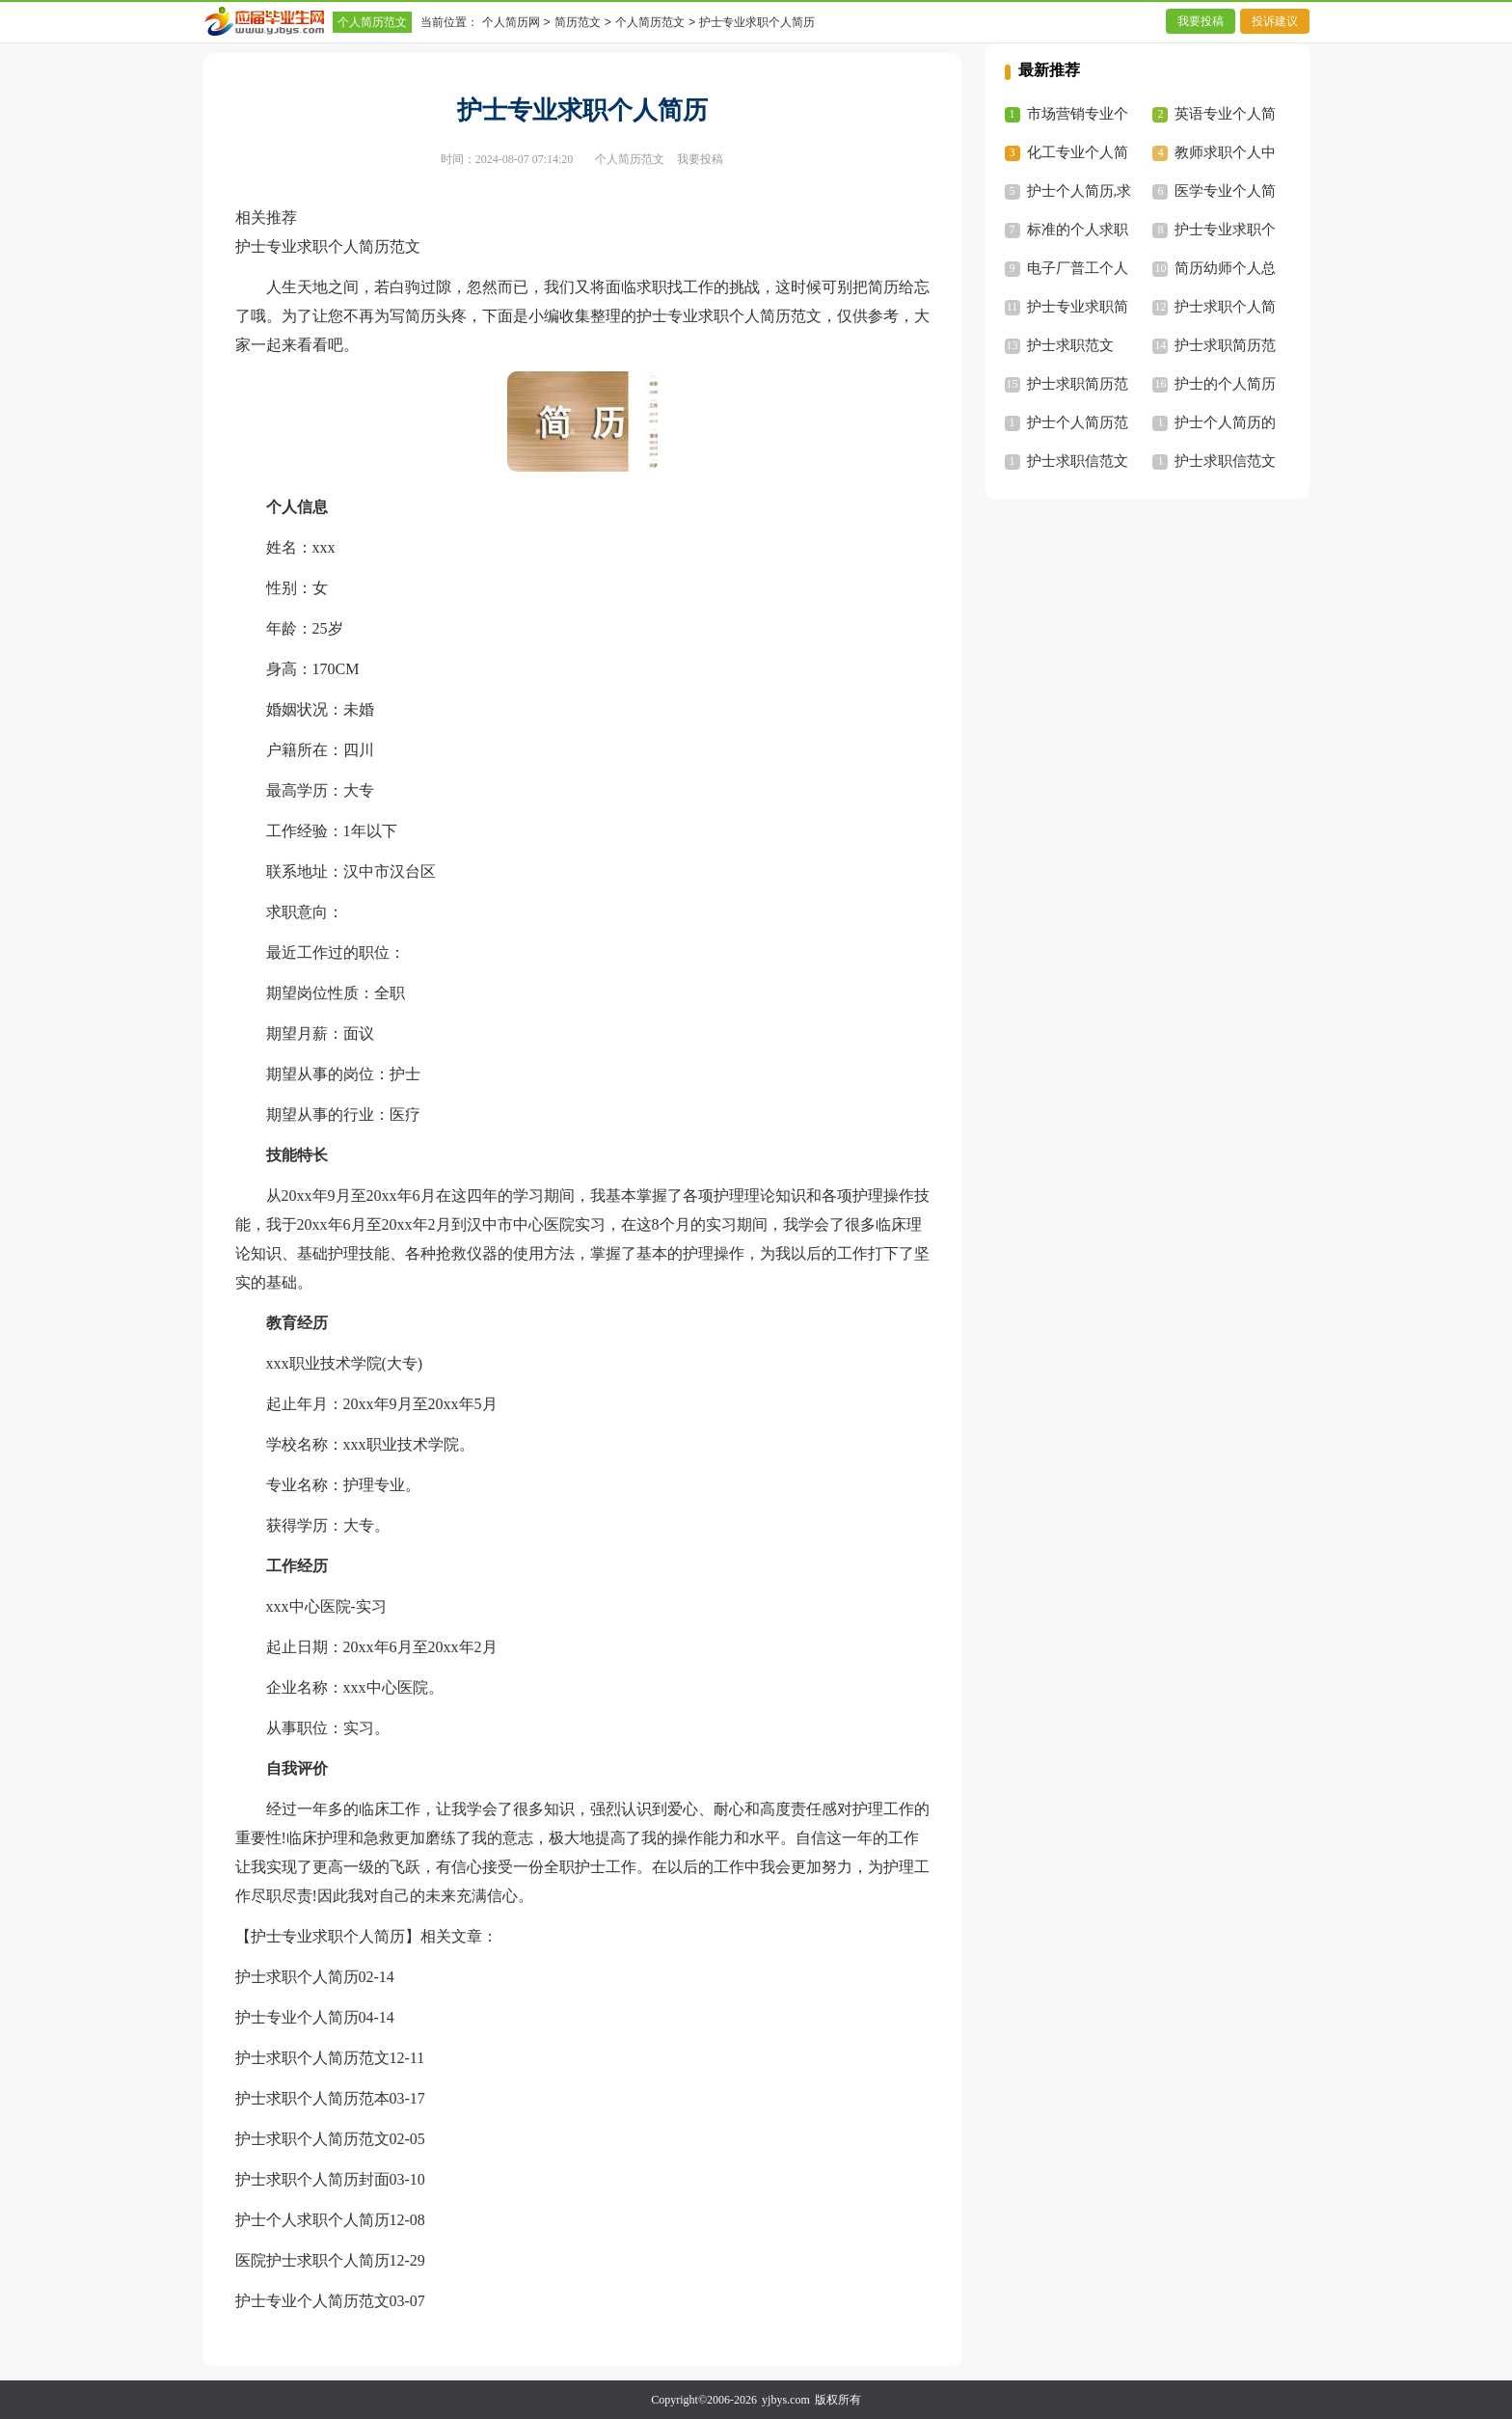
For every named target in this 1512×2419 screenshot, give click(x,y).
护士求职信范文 (1077, 461)
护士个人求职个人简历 (312, 2220)
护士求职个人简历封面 (312, 2179)
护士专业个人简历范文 (312, 2301)
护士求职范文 (1070, 345)
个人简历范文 (372, 22)
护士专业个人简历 (297, 2017)
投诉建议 (1275, 21)
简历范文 (577, 22)
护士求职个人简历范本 (312, 2098)
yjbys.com (786, 2399)
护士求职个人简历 (297, 1977)
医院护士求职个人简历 (312, 2260)
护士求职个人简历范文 (312, 2058)
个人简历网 (511, 22)
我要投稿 (1200, 21)
